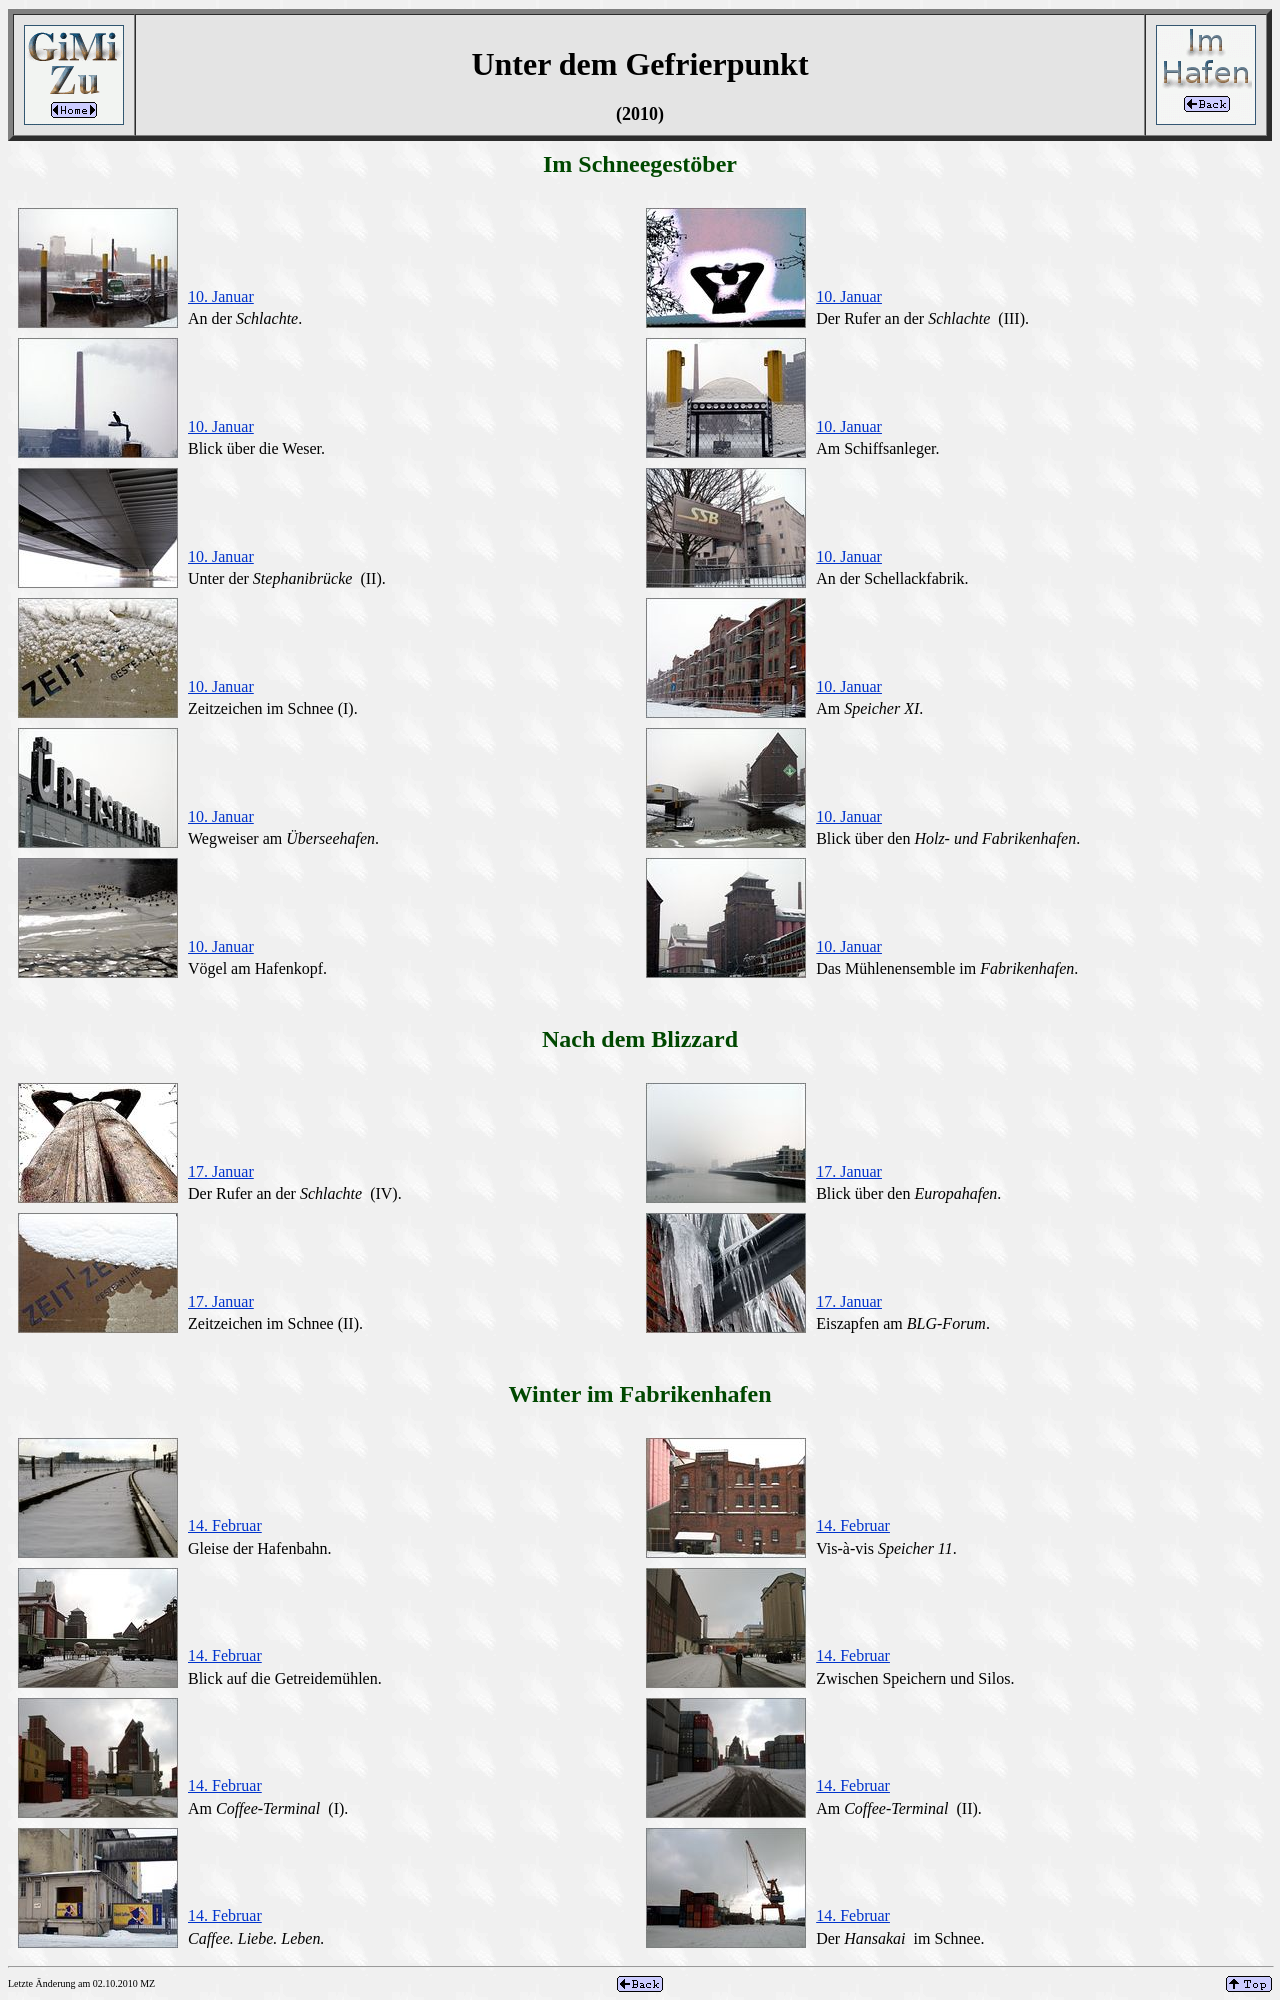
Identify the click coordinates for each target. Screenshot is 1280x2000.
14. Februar (225, 1525)
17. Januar (221, 1171)
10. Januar (221, 296)
